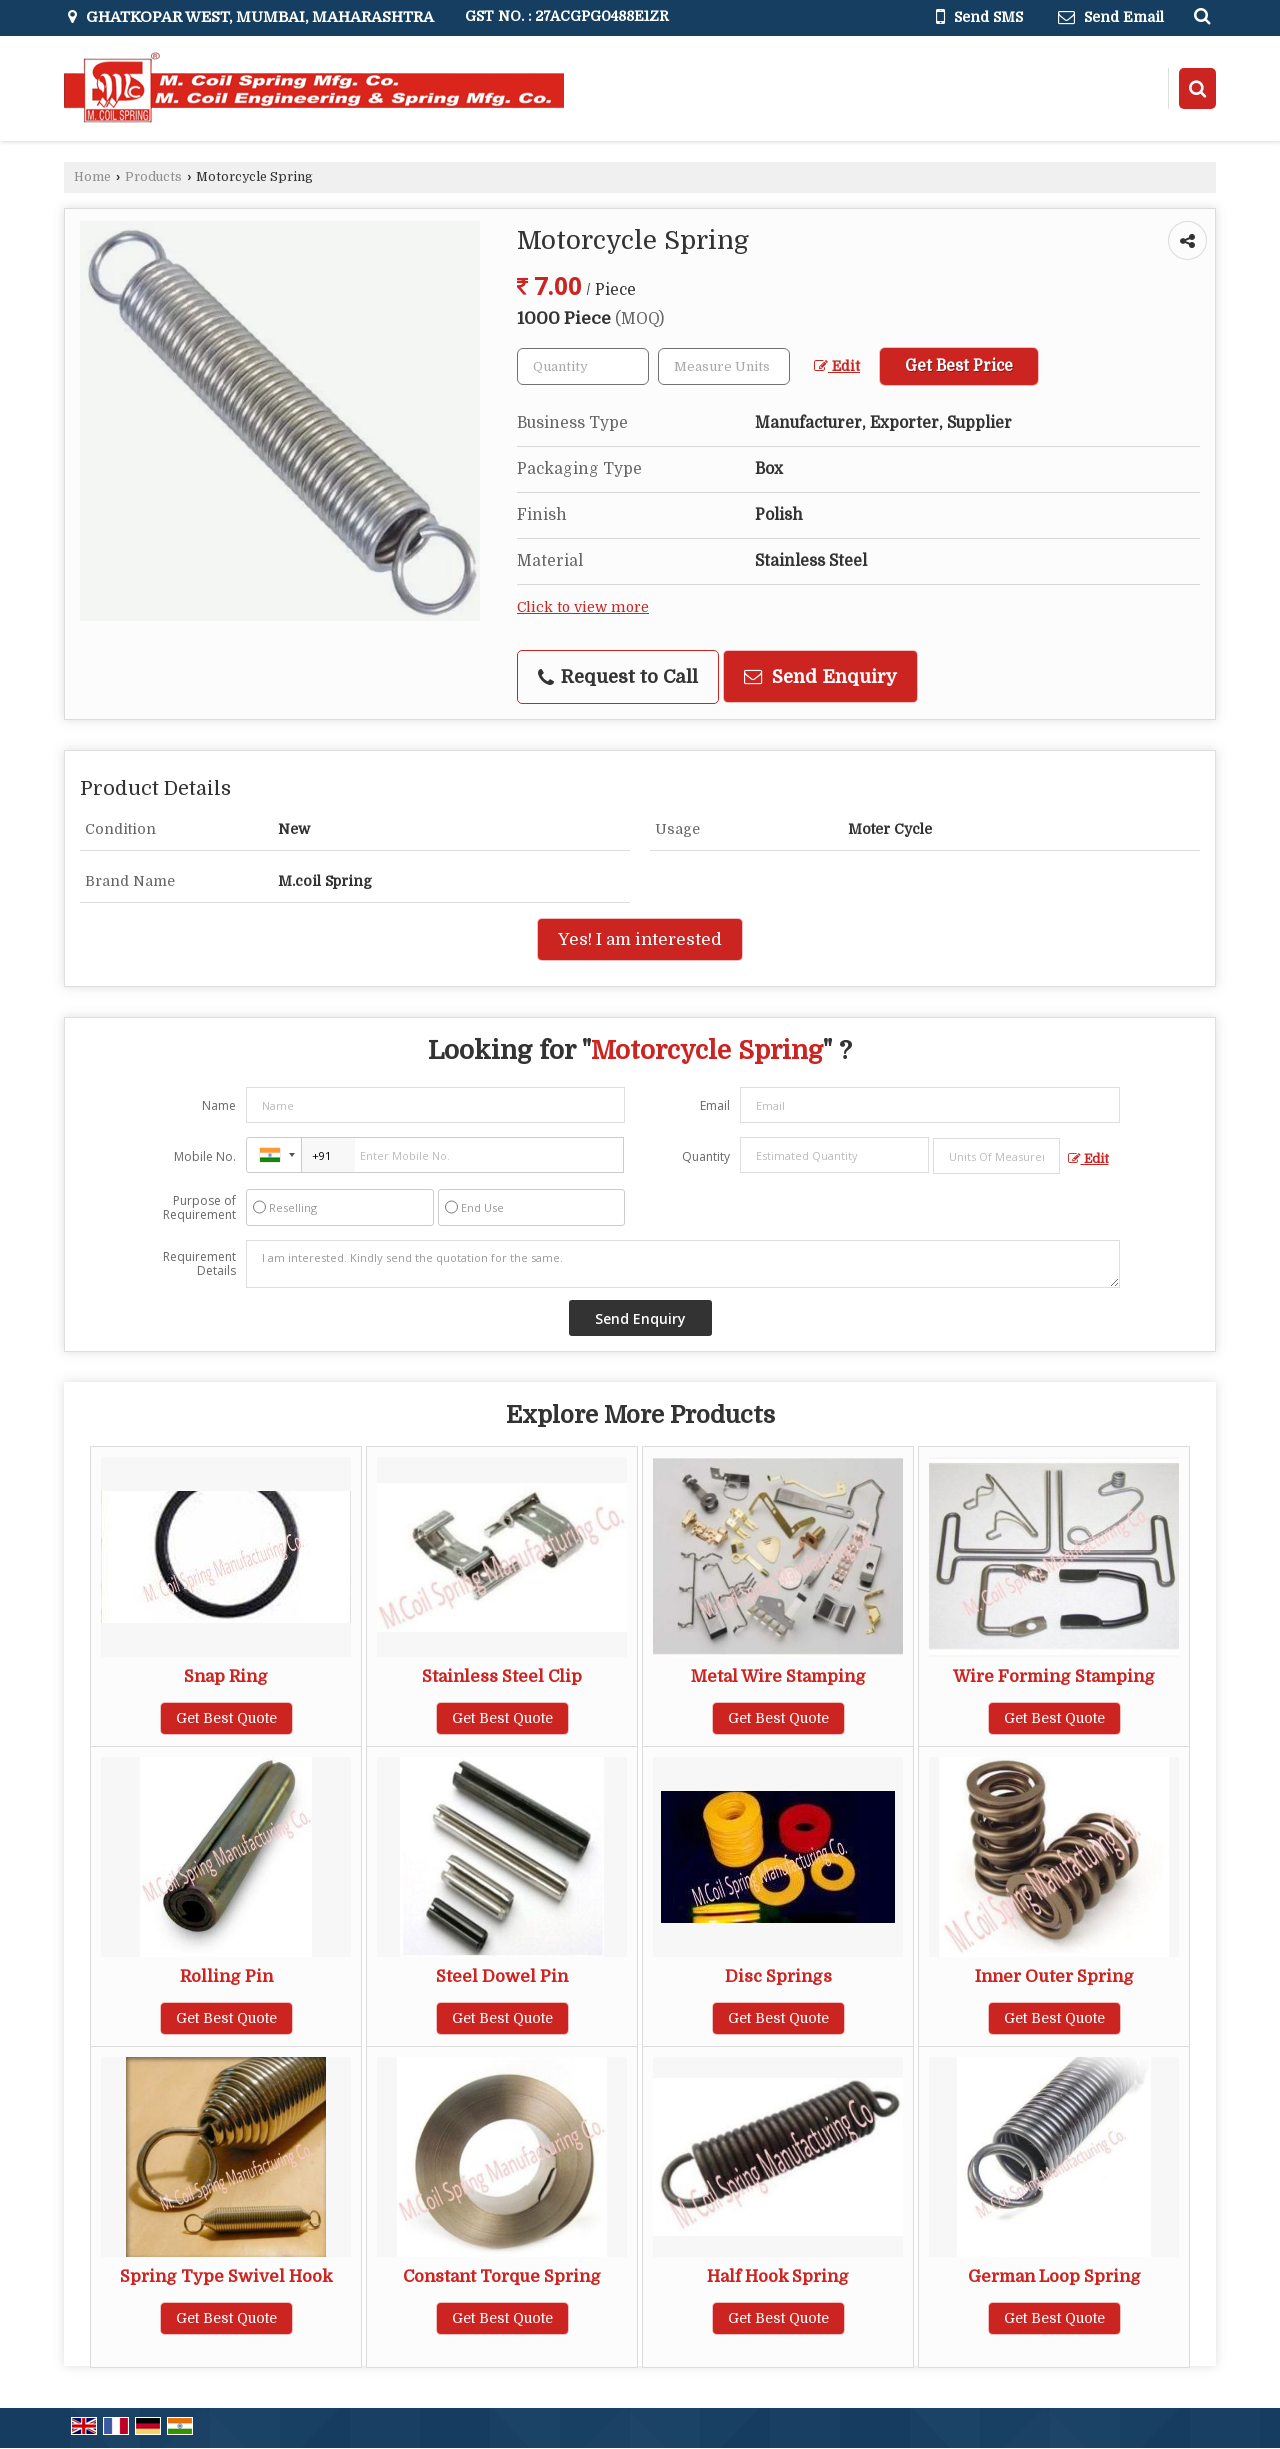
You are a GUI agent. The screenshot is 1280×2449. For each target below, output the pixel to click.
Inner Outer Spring (1054, 1976)
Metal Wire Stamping (778, 1676)
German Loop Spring (1054, 2276)
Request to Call (618, 677)
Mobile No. (205, 1156)
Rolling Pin (226, 1976)
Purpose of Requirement (199, 1208)
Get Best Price (959, 366)
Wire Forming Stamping (1054, 1676)
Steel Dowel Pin (502, 1976)
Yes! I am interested (640, 939)
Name (219, 1105)
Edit (837, 366)
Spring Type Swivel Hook (226, 2276)
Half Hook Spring (778, 2276)
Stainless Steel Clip (502, 1676)
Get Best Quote (226, 1718)
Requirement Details (199, 1264)
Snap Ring (226, 1676)
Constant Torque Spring (502, 2276)
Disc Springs (778, 1976)
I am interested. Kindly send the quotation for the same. (683, 1264)
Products (153, 177)
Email (715, 1105)
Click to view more (583, 607)
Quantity (706, 1156)
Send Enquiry (820, 676)
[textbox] (724, 366)
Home (92, 177)
